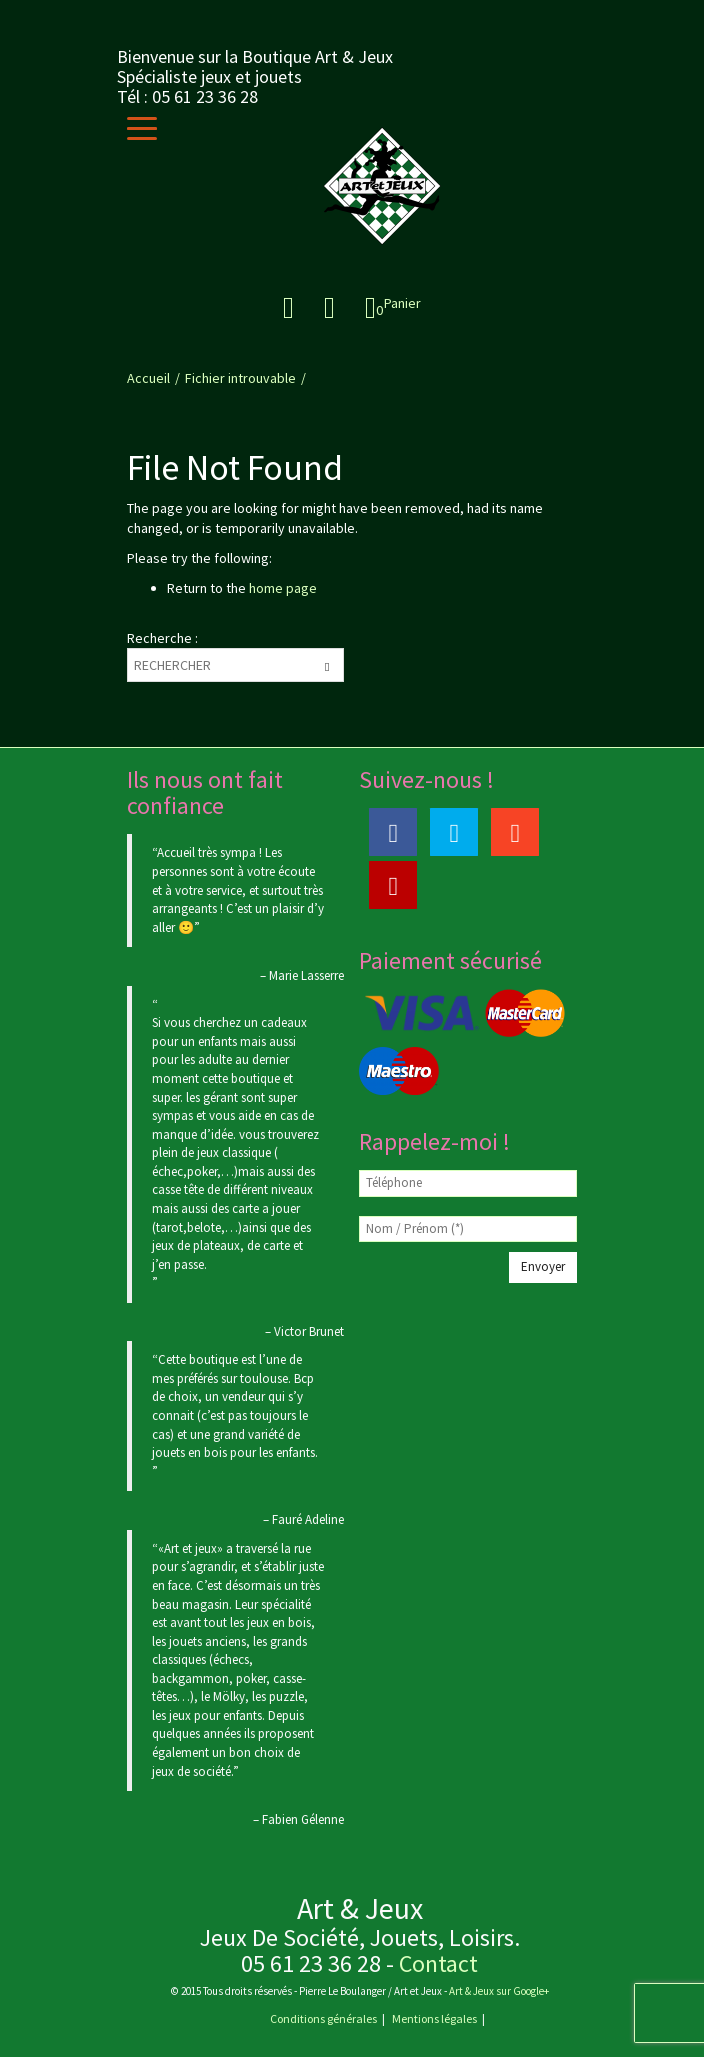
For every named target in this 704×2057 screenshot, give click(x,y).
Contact (438, 1963)
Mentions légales (434, 2018)
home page (283, 588)
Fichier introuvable (240, 378)
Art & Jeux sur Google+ (498, 1991)
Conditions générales (323, 2018)
